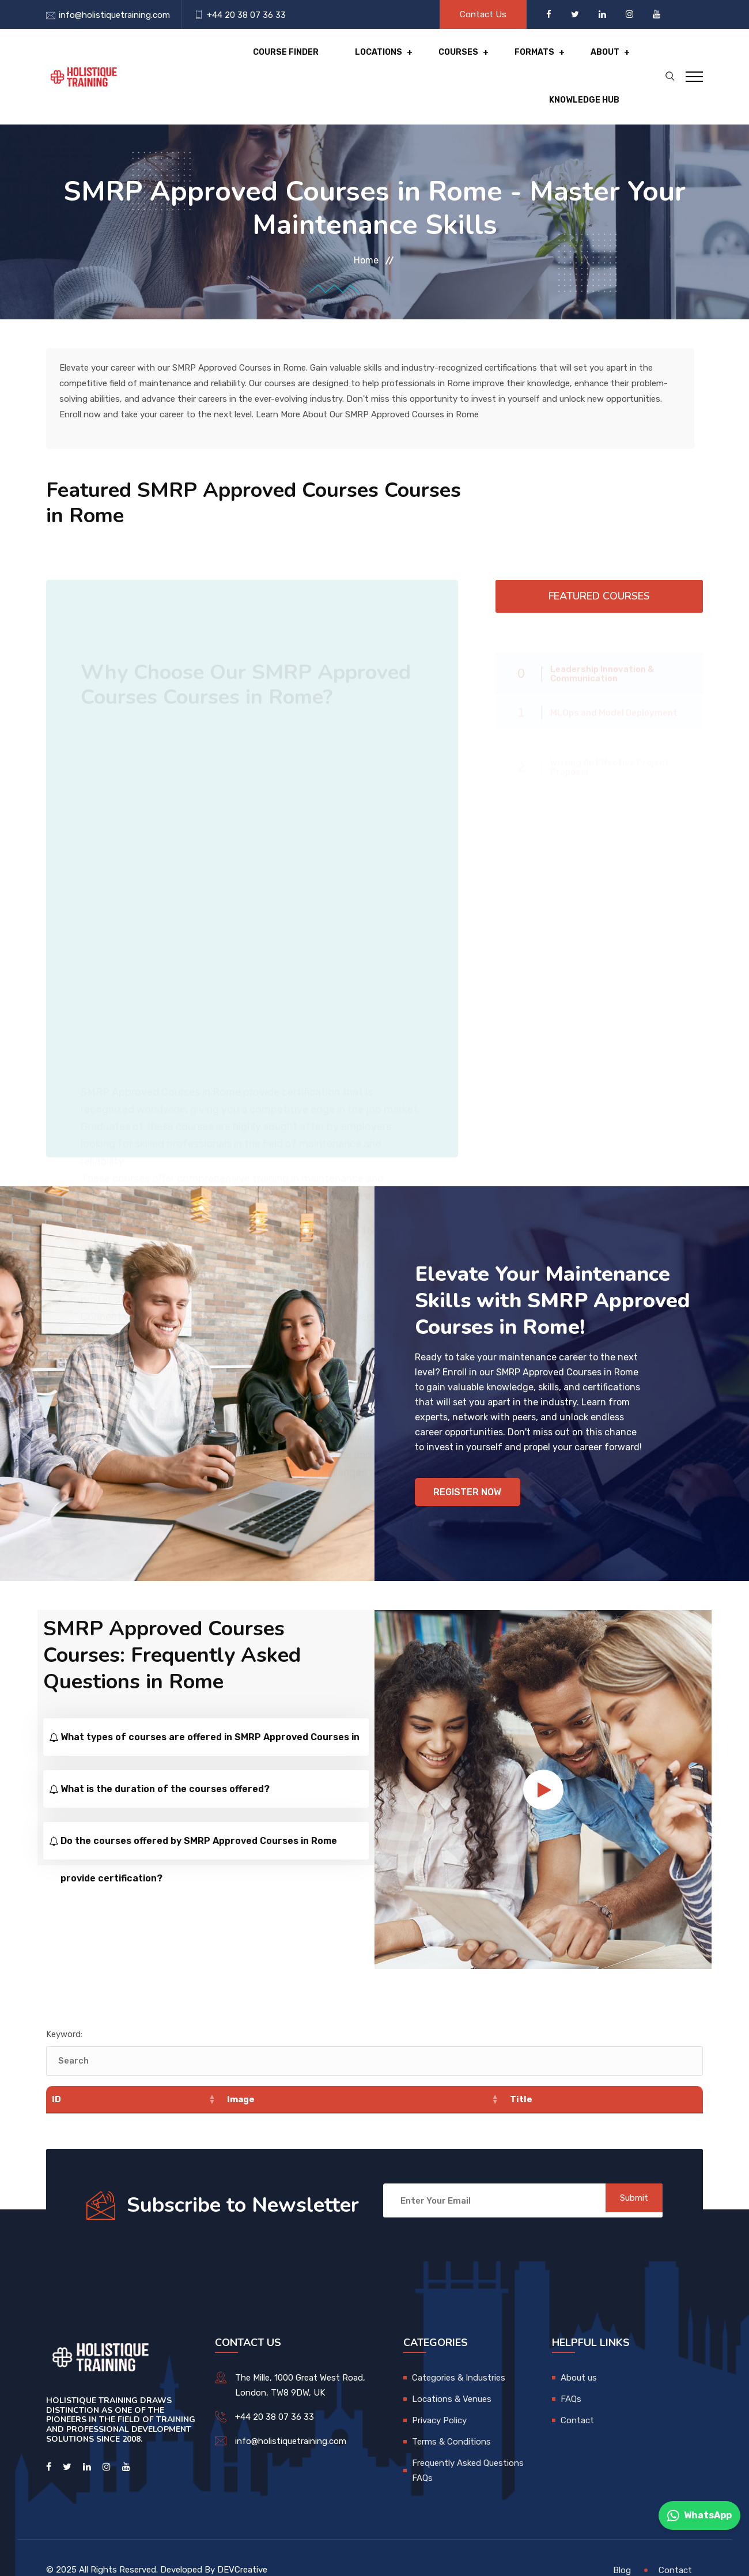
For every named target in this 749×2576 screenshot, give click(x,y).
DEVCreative (242, 2545)
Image (241, 2074)
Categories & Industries (458, 2353)
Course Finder (192, 63)
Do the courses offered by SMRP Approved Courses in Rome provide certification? (198, 1823)
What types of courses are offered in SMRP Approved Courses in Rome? (210, 1719)
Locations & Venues (451, 2374)
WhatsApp (699, 2515)
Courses (352, 63)
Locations (279, 63)
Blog (622, 2545)
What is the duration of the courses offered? (165, 1764)
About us (579, 2353)
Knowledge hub (566, 63)
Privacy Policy (439, 2395)
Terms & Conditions (451, 2417)
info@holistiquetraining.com (114, 15)
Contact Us (483, 14)
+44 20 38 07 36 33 (246, 15)
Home (366, 234)
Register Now (470, 1466)
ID (56, 2074)
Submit (625, 2176)
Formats (422, 63)
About (486, 63)
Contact (577, 2395)
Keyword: (64, 2009)
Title (521, 2074)
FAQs (571, 2374)
